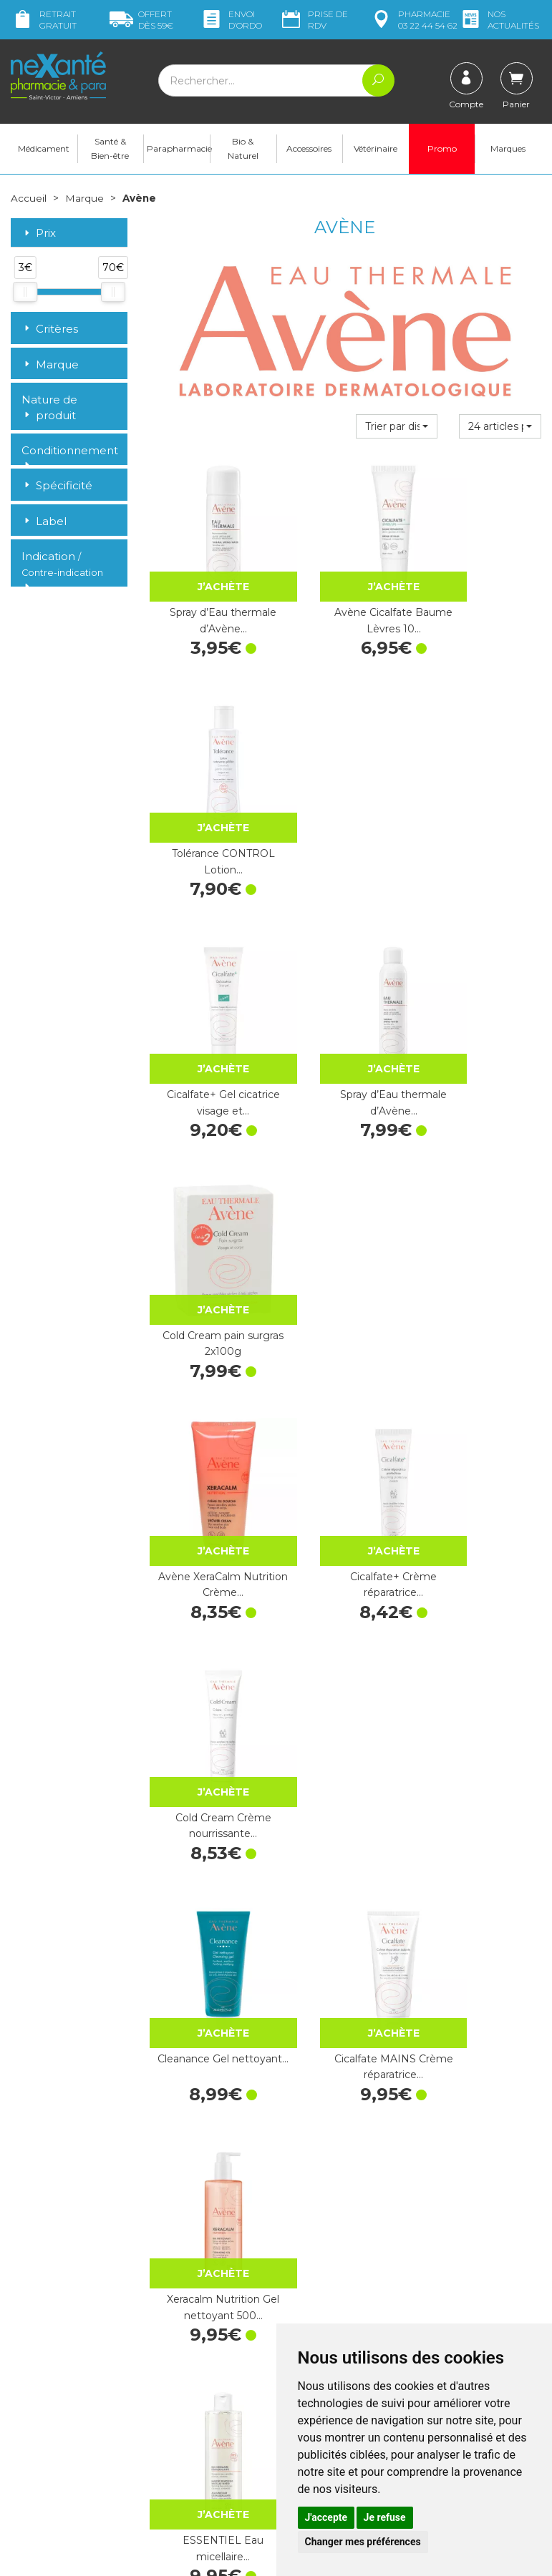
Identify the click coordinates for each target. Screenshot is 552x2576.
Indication (62, 567)
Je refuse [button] (385, 2517)
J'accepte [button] (326, 2517)
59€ (141, 20)
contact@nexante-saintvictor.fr (55, 2377)
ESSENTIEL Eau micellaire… (207, 1425)
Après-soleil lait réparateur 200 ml (345, 2051)
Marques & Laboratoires (204, 2388)
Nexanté (105, 2555)
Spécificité (56, 488)
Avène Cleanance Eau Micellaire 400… (483, 1634)
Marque (84, 200)
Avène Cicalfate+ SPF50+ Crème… (345, 1842)
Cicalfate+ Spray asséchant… (207, 1634)
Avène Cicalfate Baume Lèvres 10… (345, 590)
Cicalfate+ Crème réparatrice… (344, 1008)
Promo (442, 150)
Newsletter (174, 2400)
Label (44, 523)
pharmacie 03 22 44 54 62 (413, 20)
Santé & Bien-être (110, 150)
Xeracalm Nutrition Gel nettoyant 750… (483, 1425)
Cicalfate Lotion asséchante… (483, 1842)
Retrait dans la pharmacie (457, 2265)
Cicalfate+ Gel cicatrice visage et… (207, 799)
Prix (38, 236)
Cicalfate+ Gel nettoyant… (345, 1634)
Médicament (43, 150)
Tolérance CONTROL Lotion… (483, 590)
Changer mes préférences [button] (363, 2541)
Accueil (29, 200)
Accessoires (308, 150)
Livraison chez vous (469, 2284)
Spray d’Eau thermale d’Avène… (207, 590)
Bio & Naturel (243, 150)
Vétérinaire (375, 150)
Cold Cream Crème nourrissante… (483, 1008)
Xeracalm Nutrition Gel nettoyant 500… (483, 1217)
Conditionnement (69, 453)
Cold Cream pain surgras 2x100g (483, 799)
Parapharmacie (178, 150)
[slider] (25, 294)
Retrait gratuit (44, 20)
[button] (397, 428)
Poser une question (56, 2407)
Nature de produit (49, 410)
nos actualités (499, 20)
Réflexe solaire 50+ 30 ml (345, 1425)
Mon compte (41, 2420)
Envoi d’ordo (231, 20)
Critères (49, 330)
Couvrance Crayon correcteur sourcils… (207, 1842)
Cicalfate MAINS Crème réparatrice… (344, 1217)
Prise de (313, 20)
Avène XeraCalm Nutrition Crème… (207, 1008)
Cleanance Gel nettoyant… (207, 1217)
